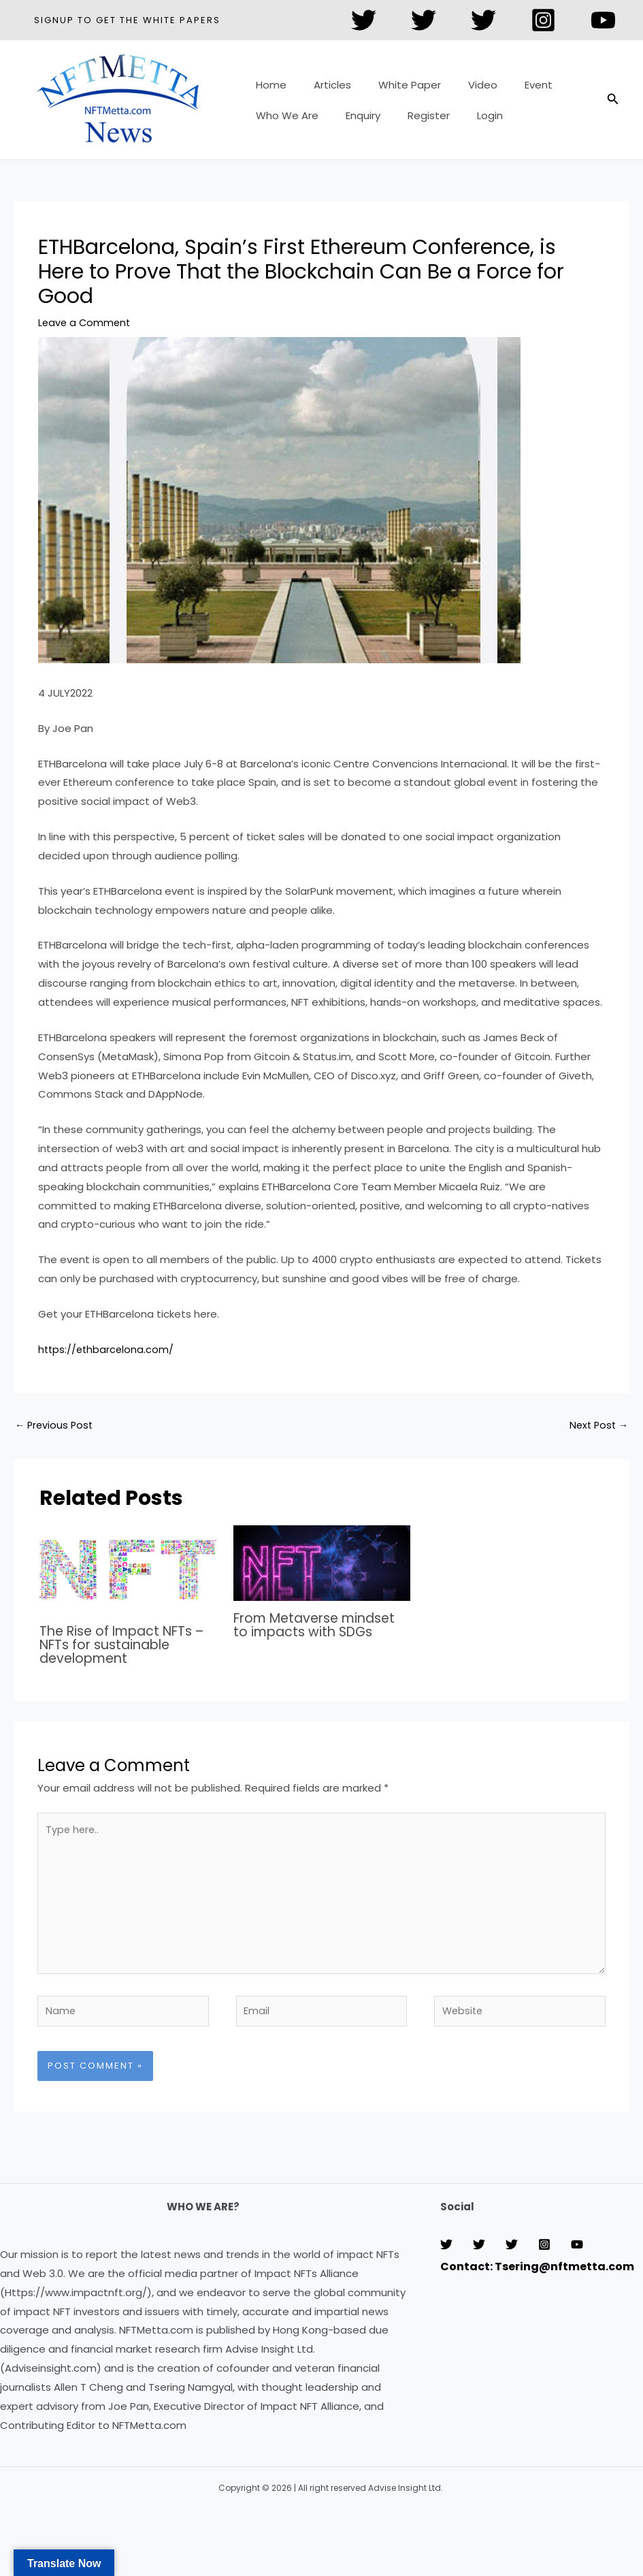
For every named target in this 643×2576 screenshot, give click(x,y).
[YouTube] (603, 20)
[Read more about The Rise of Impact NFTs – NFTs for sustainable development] (127, 1569)
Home (267, 90)
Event (508, 90)
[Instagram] (543, 20)
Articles (322, 90)
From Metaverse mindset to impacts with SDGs (320, 1626)
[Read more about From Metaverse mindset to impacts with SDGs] (321, 1563)
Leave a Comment (85, 322)
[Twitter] (364, 20)
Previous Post (55, 1425)
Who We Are (283, 109)
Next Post (597, 1425)
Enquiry (352, 109)
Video (459, 90)
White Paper (392, 90)
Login (466, 109)
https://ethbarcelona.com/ (107, 1349)
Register (412, 109)
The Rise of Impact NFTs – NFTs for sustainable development (127, 1645)
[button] (127, 20)
